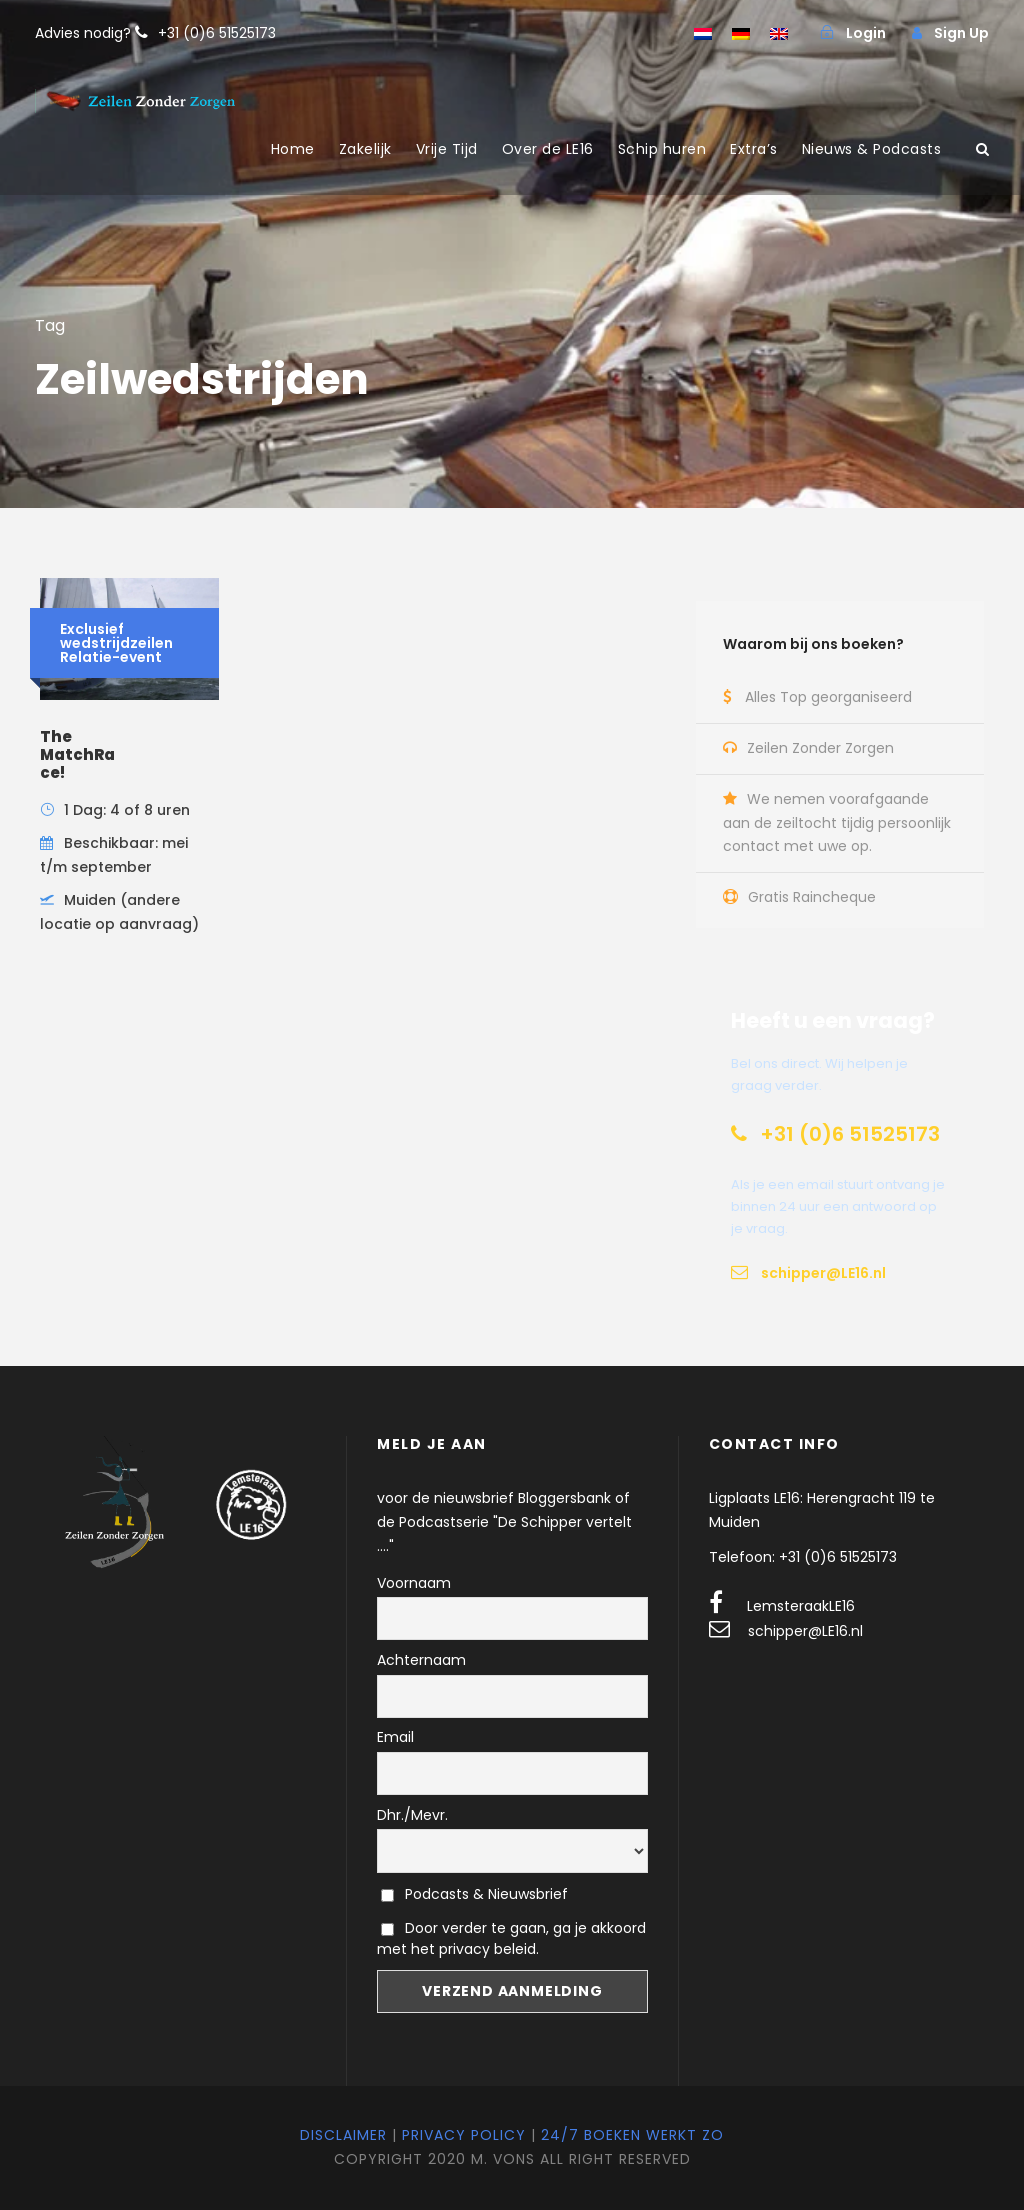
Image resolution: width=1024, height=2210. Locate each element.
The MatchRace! (77, 754)
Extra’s (754, 149)
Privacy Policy (464, 2135)
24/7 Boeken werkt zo (632, 2135)
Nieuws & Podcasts (872, 149)
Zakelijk (365, 149)
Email (395, 1737)
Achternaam (421, 1660)
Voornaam (414, 1583)
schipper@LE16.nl (805, 1631)
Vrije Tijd (447, 149)
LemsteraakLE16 (801, 1606)
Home (293, 149)
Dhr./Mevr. (412, 1815)
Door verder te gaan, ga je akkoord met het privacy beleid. (511, 1938)
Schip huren (662, 149)
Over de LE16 (548, 149)
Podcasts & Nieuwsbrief (474, 1894)
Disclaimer (343, 2135)
